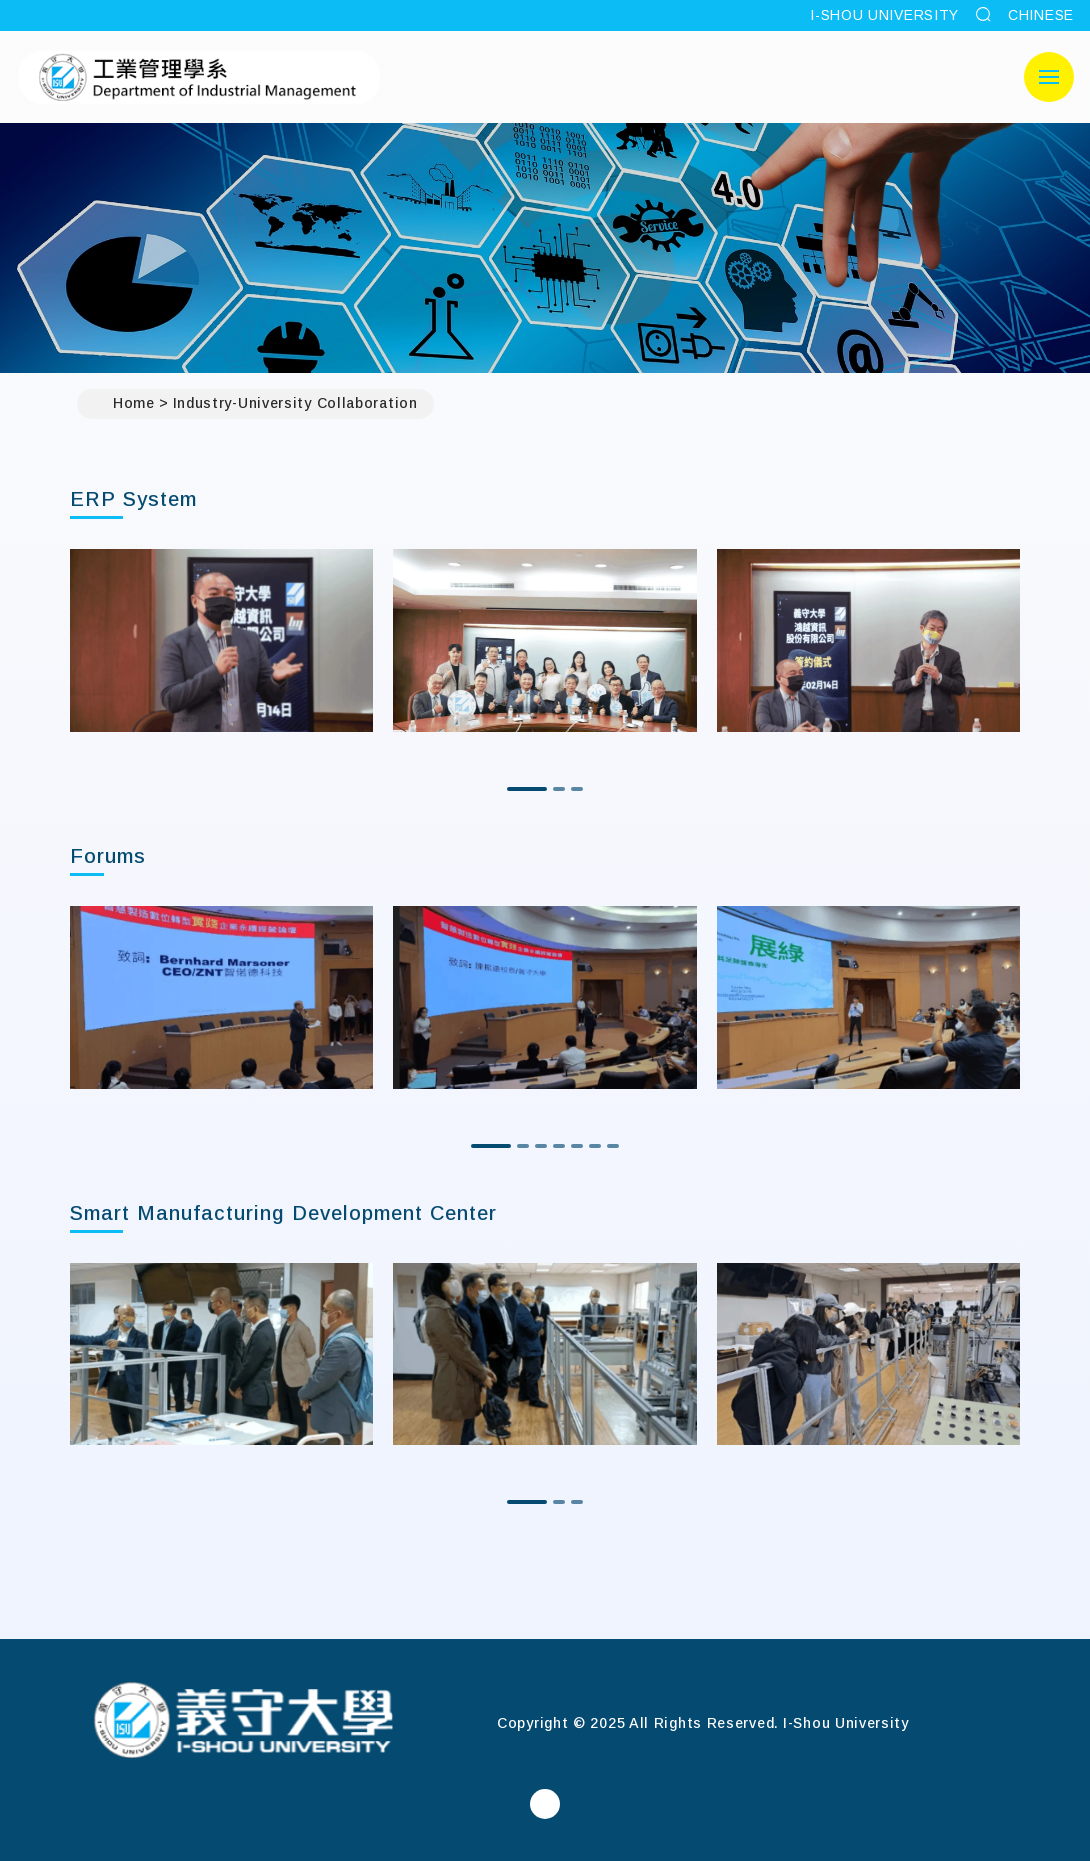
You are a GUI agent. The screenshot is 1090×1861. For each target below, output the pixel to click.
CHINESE (1041, 15)
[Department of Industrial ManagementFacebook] (545, 1804)
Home (124, 404)
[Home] (243, 1722)
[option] (221, 640)
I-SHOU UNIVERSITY (884, 15)
